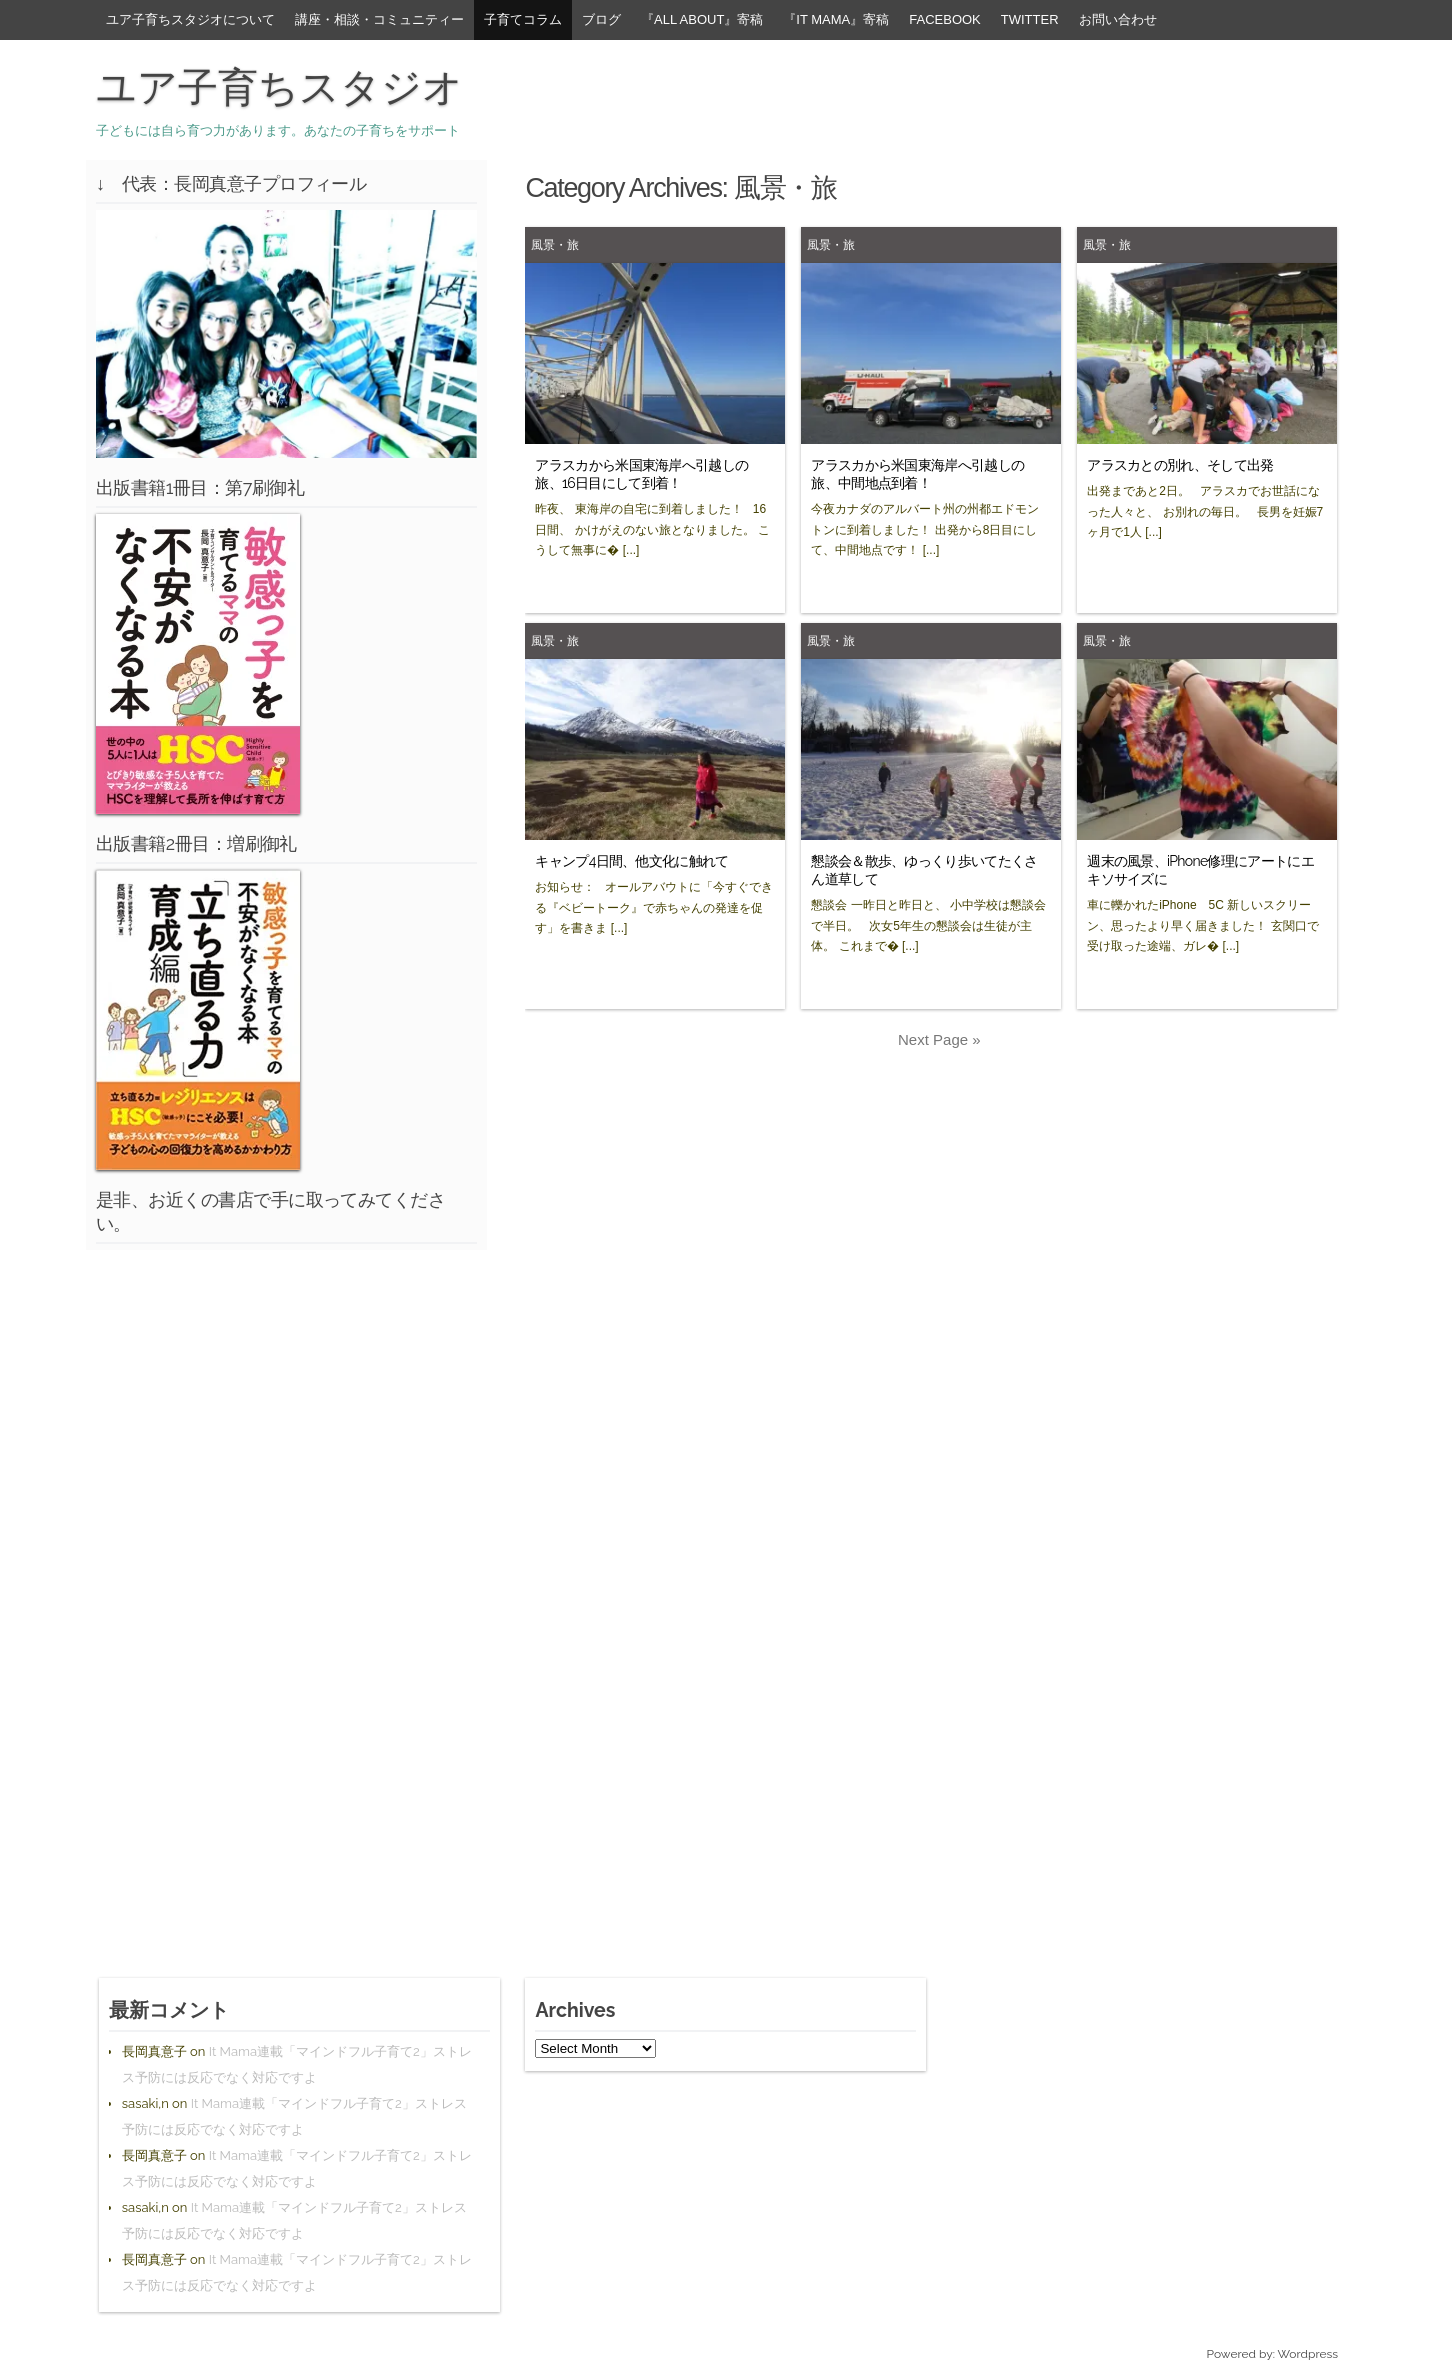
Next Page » (939, 1039)
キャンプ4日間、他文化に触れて (631, 861)
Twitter (1030, 19)
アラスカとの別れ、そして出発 (1180, 465)
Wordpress (1308, 2354)
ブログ (601, 19)
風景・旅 (555, 244)
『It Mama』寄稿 (836, 19)
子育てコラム (523, 19)
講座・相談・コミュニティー (379, 19)
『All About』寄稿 (702, 19)
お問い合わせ (1118, 19)
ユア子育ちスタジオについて (190, 19)
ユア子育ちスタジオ (279, 87)
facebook (945, 19)
